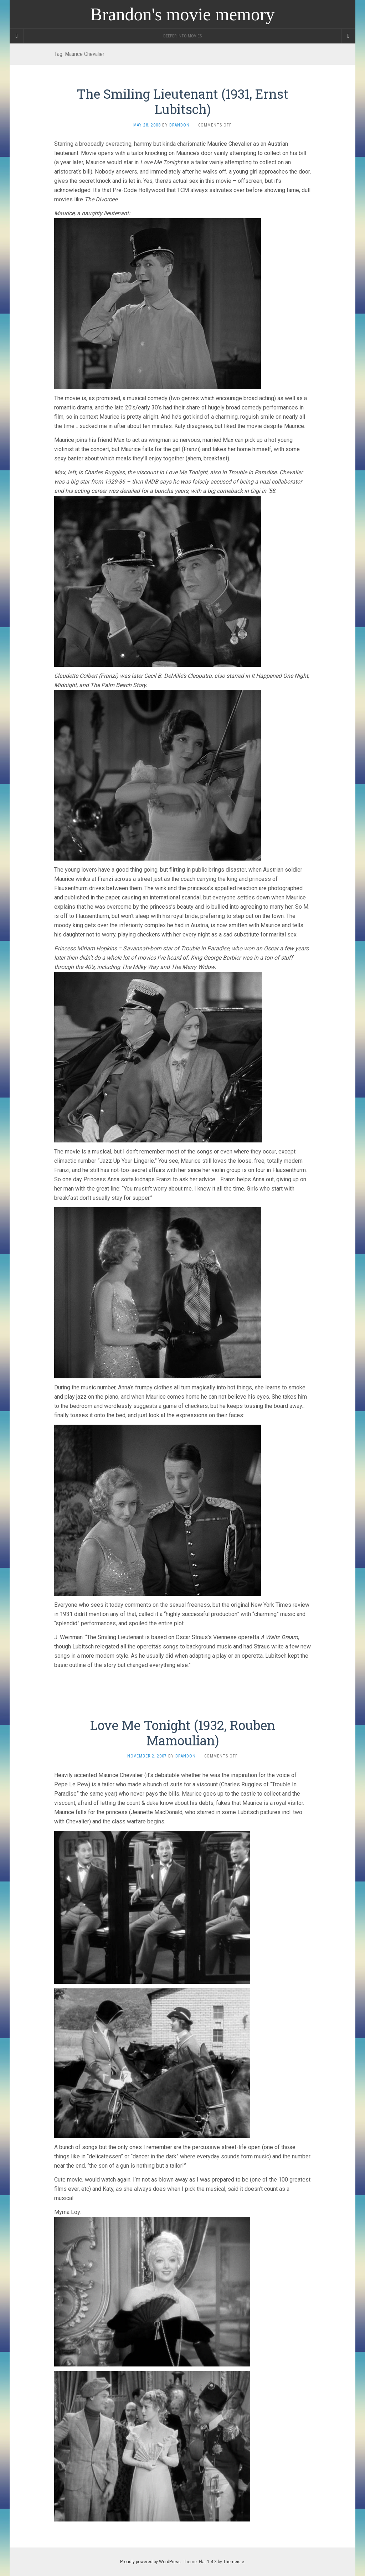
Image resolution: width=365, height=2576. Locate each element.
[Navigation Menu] (348, 36)
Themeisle (233, 2561)
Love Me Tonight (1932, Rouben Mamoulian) (182, 1733)
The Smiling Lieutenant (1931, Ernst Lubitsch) (182, 101)
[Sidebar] (17, 36)
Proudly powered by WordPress (150, 2561)
